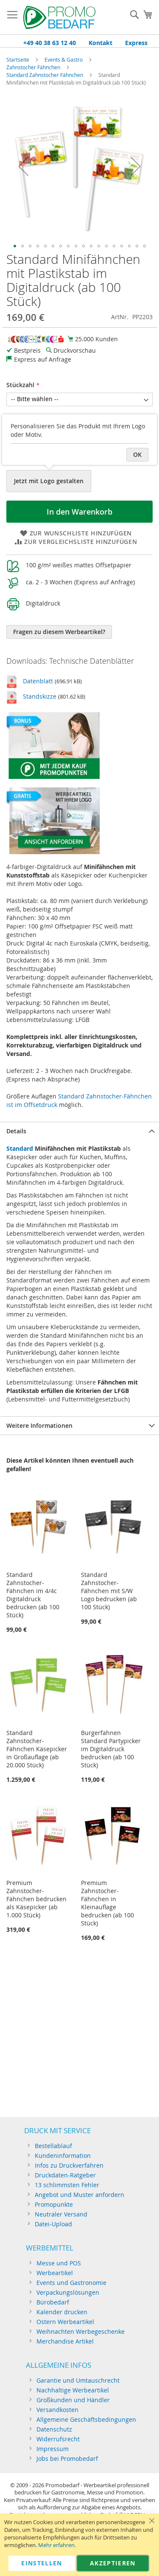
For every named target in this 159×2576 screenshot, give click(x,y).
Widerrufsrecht (58, 2439)
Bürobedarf (52, 2302)
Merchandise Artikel (65, 2341)
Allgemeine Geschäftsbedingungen (86, 2419)
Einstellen (41, 2563)
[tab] (79, 1131)
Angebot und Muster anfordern (79, 2195)
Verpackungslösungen (67, 2292)
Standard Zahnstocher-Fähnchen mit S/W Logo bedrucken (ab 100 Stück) (109, 1591)
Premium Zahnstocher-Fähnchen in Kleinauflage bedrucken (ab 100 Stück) (107, 1903)
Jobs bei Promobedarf (67, 2458)
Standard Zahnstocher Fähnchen (44, 74)
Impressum (52, 2449)
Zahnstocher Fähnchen (33, 67)
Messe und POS (58, 2263)
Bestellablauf (53, 2146)
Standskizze (39, 696)
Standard (19, 1148)
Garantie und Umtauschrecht (78, 2380)
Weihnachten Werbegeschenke (80, 2331)
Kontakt (100, 43)
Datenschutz (54, 2429)
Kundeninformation (63, 2155)
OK (137, 454)
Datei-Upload (53, 2224)
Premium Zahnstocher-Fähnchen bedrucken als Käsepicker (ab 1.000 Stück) (36, 1899)
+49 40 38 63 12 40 (49, 43)
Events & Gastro (64, 59)
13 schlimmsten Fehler (67, 2185)
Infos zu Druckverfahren (69, 2165)
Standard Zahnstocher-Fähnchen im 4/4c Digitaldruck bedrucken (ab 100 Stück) (32, 1595)
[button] (23, 166)
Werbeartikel (54, 2273)
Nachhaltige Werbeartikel (72, 2390)
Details (16, 1131)
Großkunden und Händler (73, 2400)
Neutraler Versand (61, 2214)
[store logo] (59, 17)
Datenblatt (38, 681)
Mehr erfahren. (57, 2545)
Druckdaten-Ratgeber (65, 2175)
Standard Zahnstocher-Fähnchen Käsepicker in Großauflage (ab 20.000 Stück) (36, 1749)
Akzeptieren (113, 2563)
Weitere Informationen (39, 1425)
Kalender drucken (61, 2312)
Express (136, 43)
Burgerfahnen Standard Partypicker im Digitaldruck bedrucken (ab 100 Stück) (111, 1749)
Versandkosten (57, 2410)
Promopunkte (54, 2204)
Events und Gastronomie (71, 2283)
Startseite (17, 59)
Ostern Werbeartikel (65, 2322)
